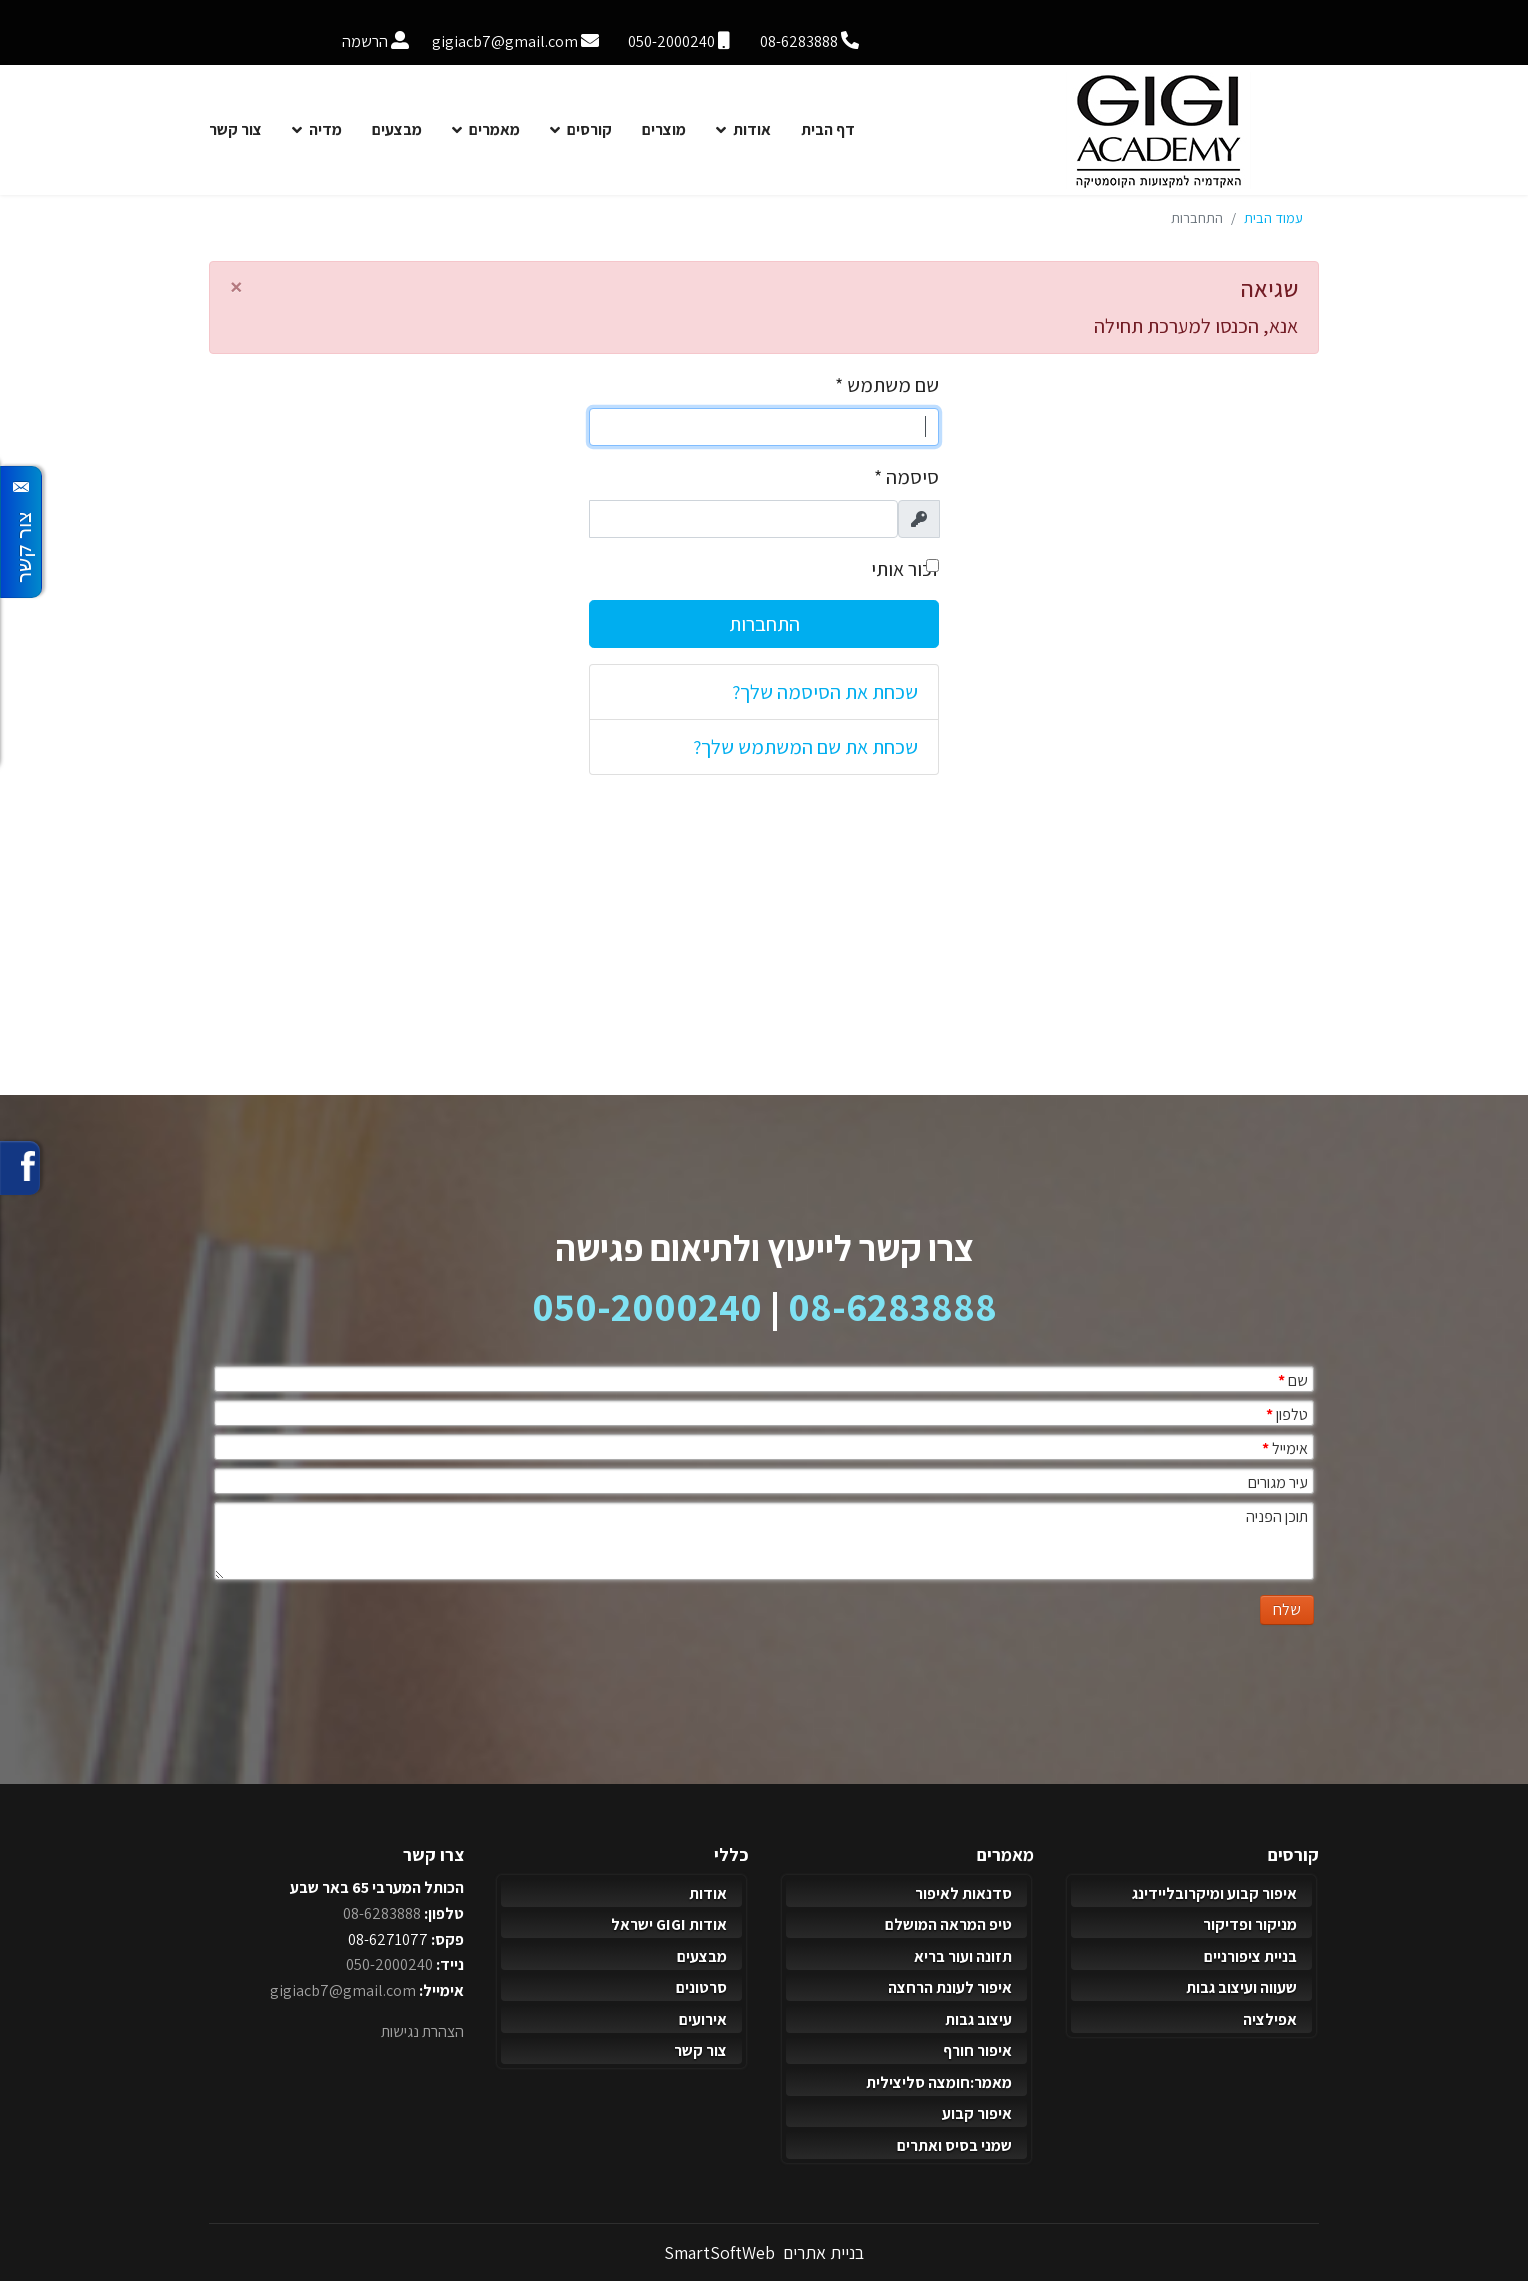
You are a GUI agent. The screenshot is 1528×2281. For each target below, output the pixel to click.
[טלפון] (799, 37)
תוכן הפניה (1277, 1516)
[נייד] (669, 37)
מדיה (325, 129)
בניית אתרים (821, 2252)
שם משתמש (887, 385)
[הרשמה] (319, 37)
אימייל (1285, 1448)
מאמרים (494, 129)
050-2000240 (647, 1306)
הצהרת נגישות (422, 2031)
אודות (752, 129)
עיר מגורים (1278, 1482)
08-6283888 (892, 1306)
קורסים (589, 129)
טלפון (1287, 1414)
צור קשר (235, 129)
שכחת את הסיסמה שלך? (825, 692)
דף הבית (828, 129)
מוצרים (664, 129)
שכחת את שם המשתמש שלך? (805, 747)
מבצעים (397, 129)
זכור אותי (905, 569)
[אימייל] (509, 37)
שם (1293, 1380)
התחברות (764, 624)
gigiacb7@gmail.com (343, 1990)
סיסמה (906, 477)
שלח (1287, 1609)
